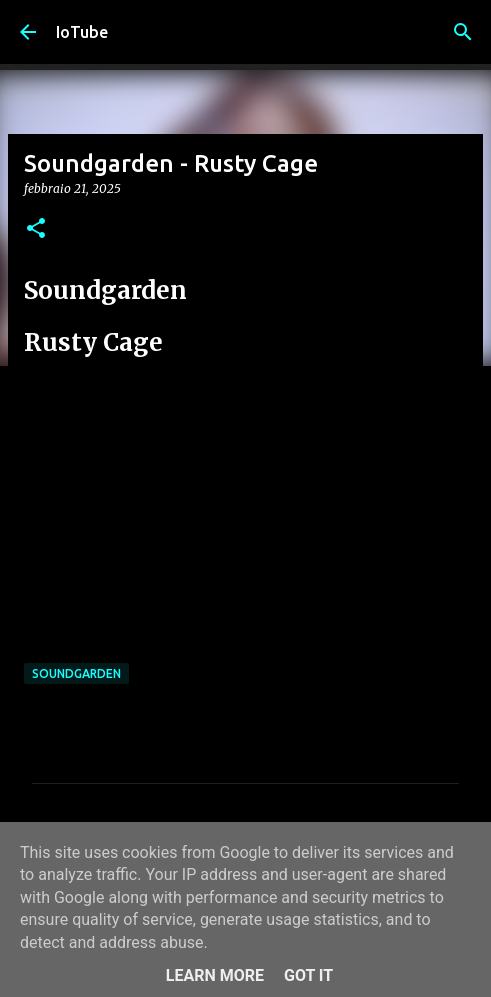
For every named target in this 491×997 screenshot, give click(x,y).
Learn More (215, 975)
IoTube (82, 32)
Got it (308, 975)
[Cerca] (463, 32)
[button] (36, 229)
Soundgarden (76, 673)
